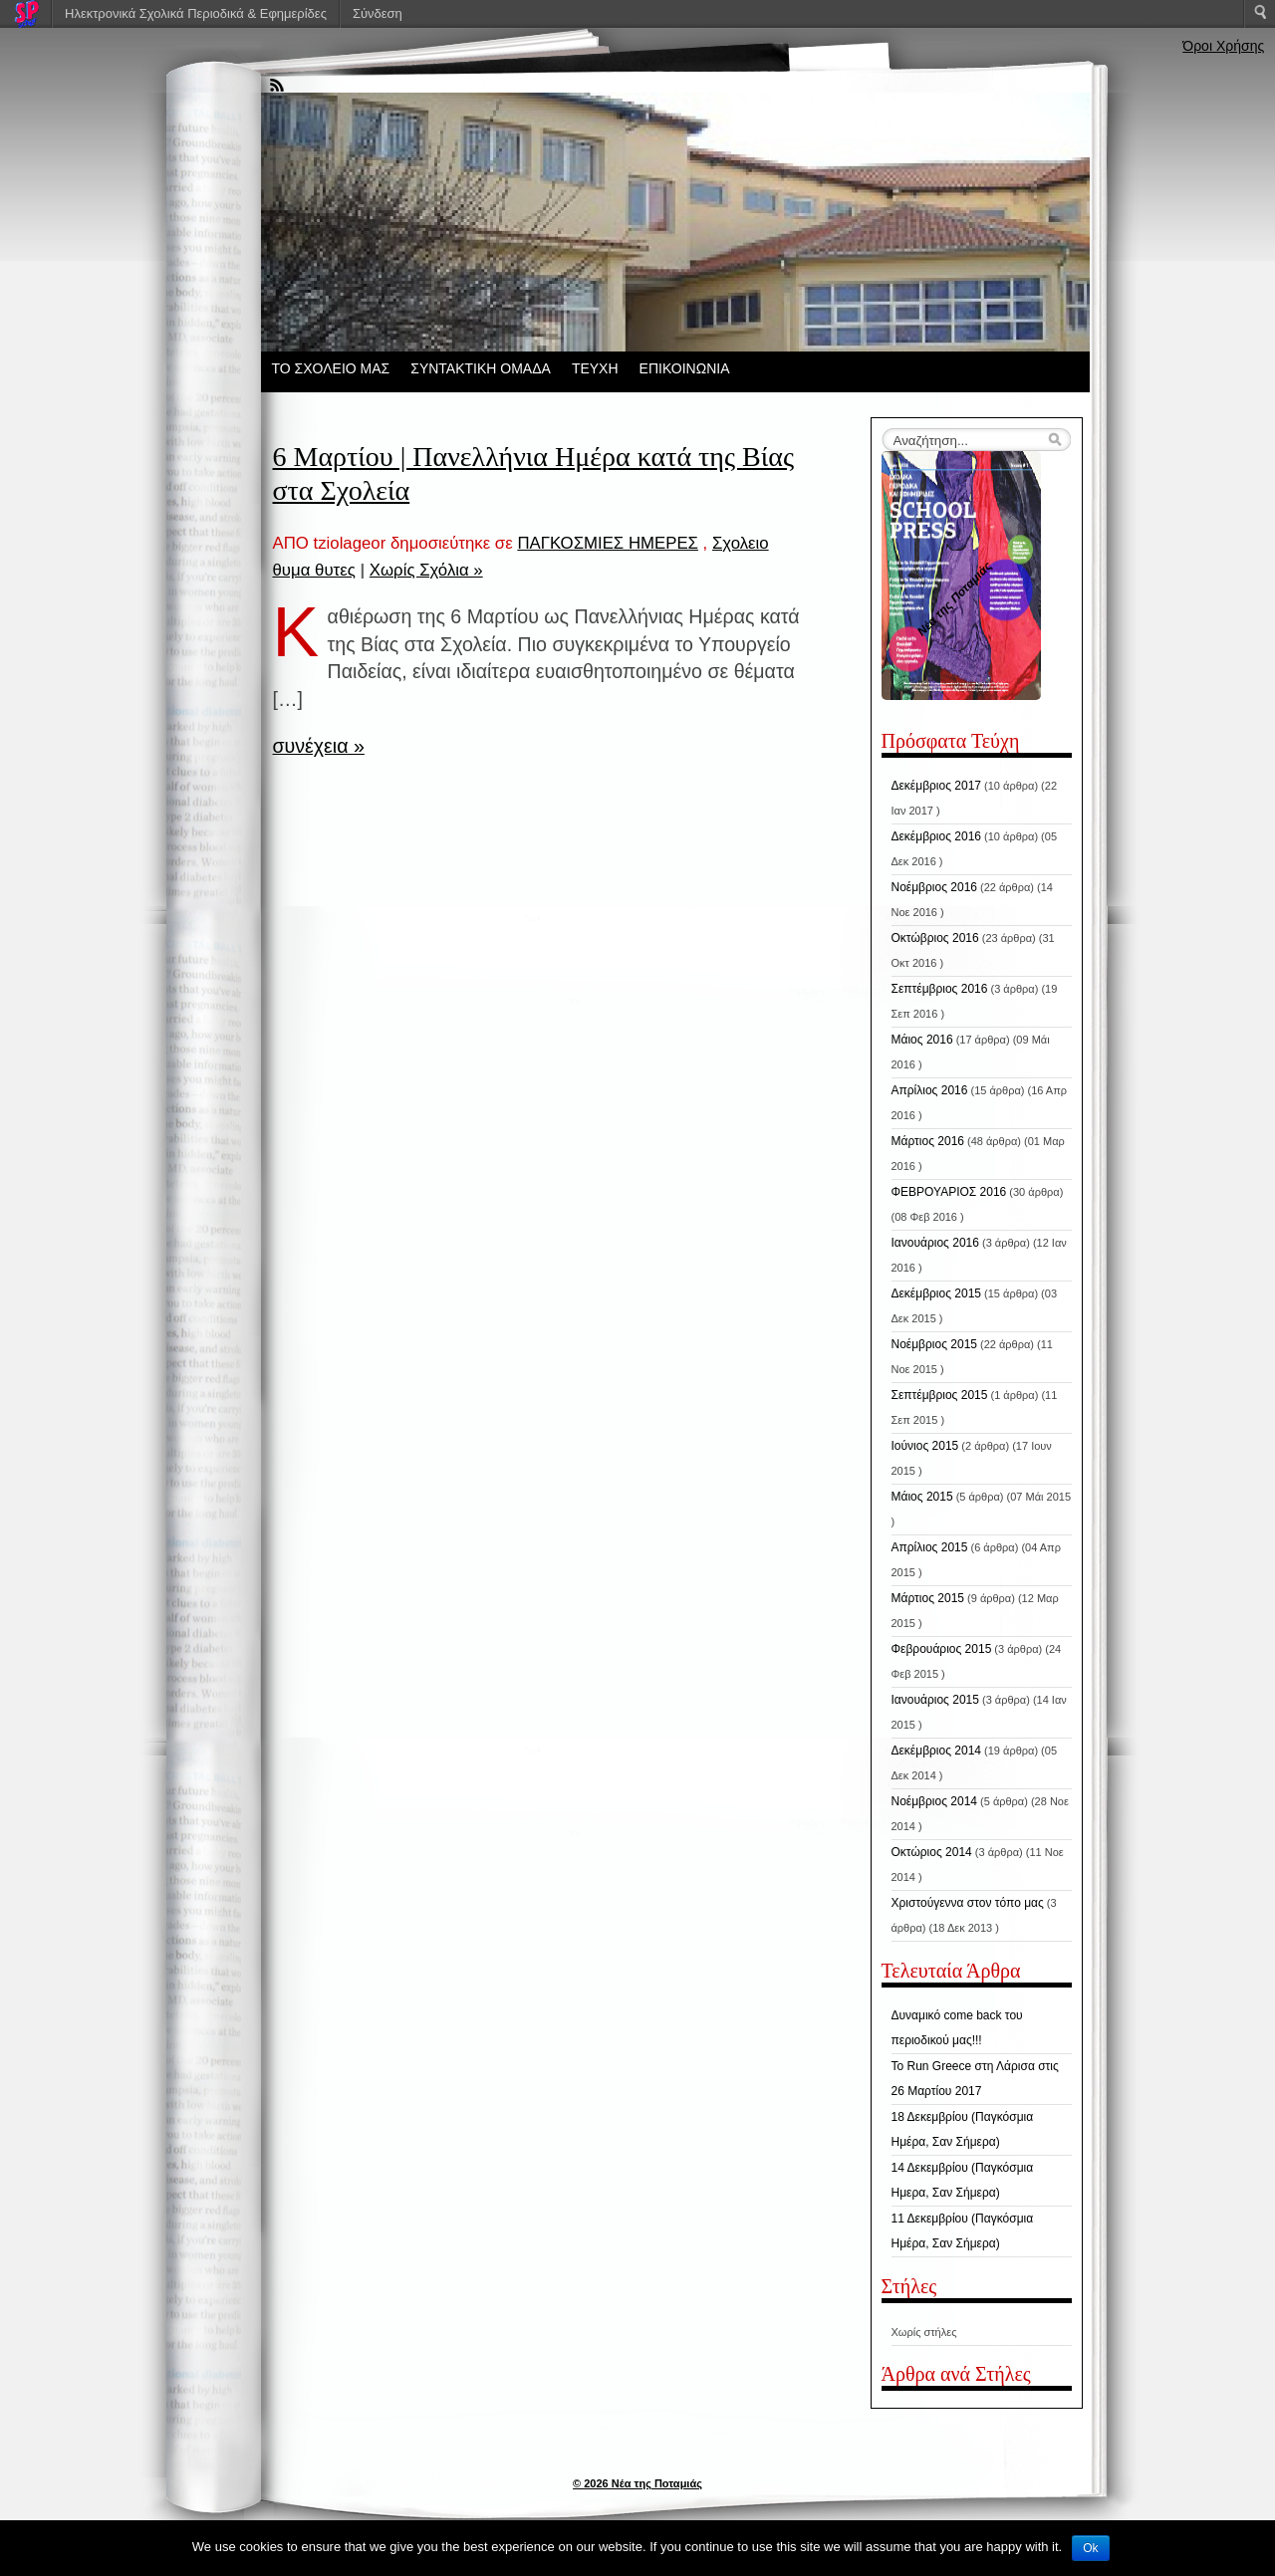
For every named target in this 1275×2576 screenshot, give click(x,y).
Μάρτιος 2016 (928, 1141)
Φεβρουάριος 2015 (942, 1649)
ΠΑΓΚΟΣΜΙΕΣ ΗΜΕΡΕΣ (607, 543)
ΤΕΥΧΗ (595, 368)
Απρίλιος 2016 (930, 1090)
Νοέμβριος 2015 (934, 1344)
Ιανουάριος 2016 (935, 1243)
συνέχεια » (319, 746)
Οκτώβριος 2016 (935, 938)
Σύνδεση (377, 13)
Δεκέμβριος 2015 (937, 1293)
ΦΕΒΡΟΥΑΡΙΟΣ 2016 (949, 1192)
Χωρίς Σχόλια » (426, 570)
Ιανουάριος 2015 (935, 1700)
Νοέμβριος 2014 (934, 1801)
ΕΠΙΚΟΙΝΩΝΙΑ (684, 368)
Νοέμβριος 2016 (934, 887)
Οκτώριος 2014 (932, 1852)
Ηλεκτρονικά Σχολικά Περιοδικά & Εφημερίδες (196, 13)
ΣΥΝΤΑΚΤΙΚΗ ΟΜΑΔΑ (480, 368)
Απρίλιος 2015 (930, 1547)
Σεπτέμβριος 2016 (940, 989)
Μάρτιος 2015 (928, 1598)
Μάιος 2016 (922, 1040)
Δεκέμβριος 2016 (937, 836)
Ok (1090, 2548)
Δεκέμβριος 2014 (937, 1750)
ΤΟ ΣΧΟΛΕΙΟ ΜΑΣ (331, 368)
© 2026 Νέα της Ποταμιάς (637, 2483)
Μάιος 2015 (922, 1497)
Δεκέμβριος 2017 (937, 786)
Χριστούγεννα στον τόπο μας (968, 1903)
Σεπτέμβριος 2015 (940, 1395)
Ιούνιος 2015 (925, 1446)
